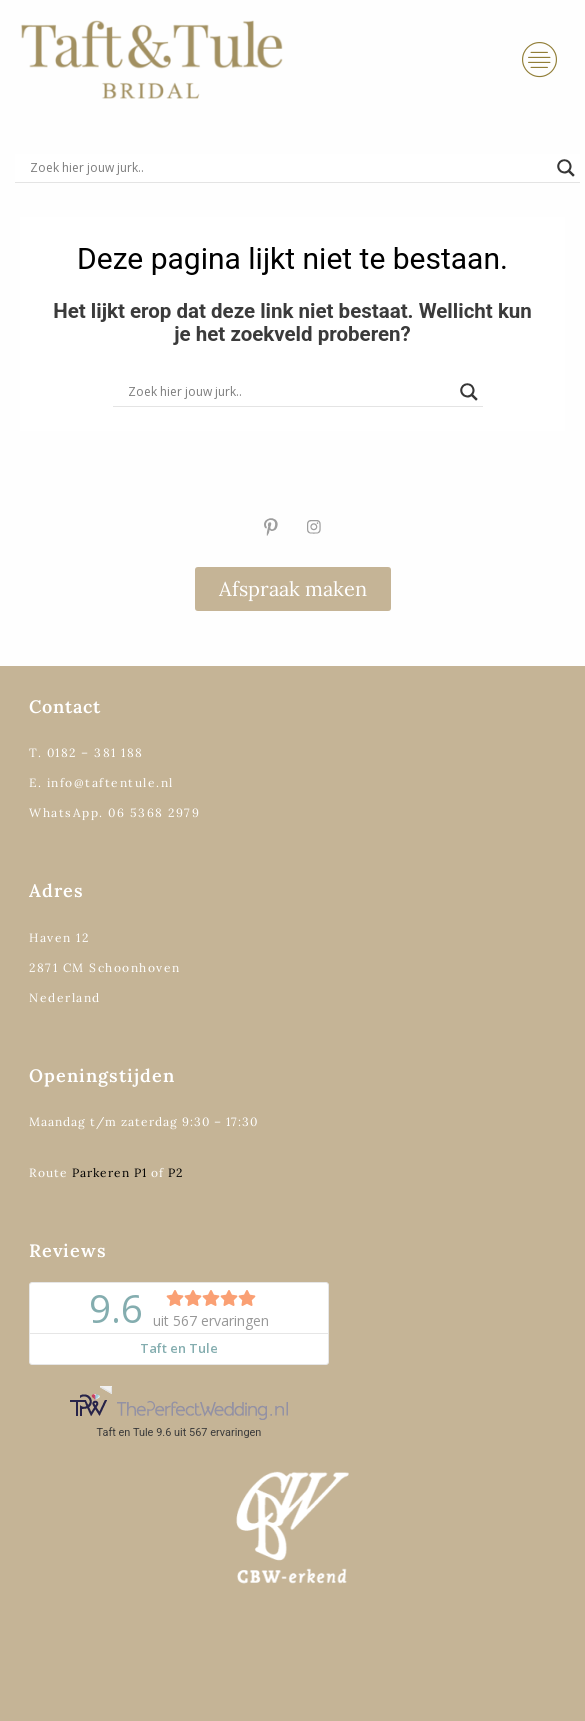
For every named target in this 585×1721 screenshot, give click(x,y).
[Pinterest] (271, 527)
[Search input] (288, 168)
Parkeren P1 (109, 1172)
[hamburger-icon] (539, 60)
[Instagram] (314, 527)
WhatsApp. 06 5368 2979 (114, 812)
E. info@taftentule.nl (101, 782)
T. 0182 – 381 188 (86, 752)
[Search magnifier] (566, 168)
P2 (175, 1172)
